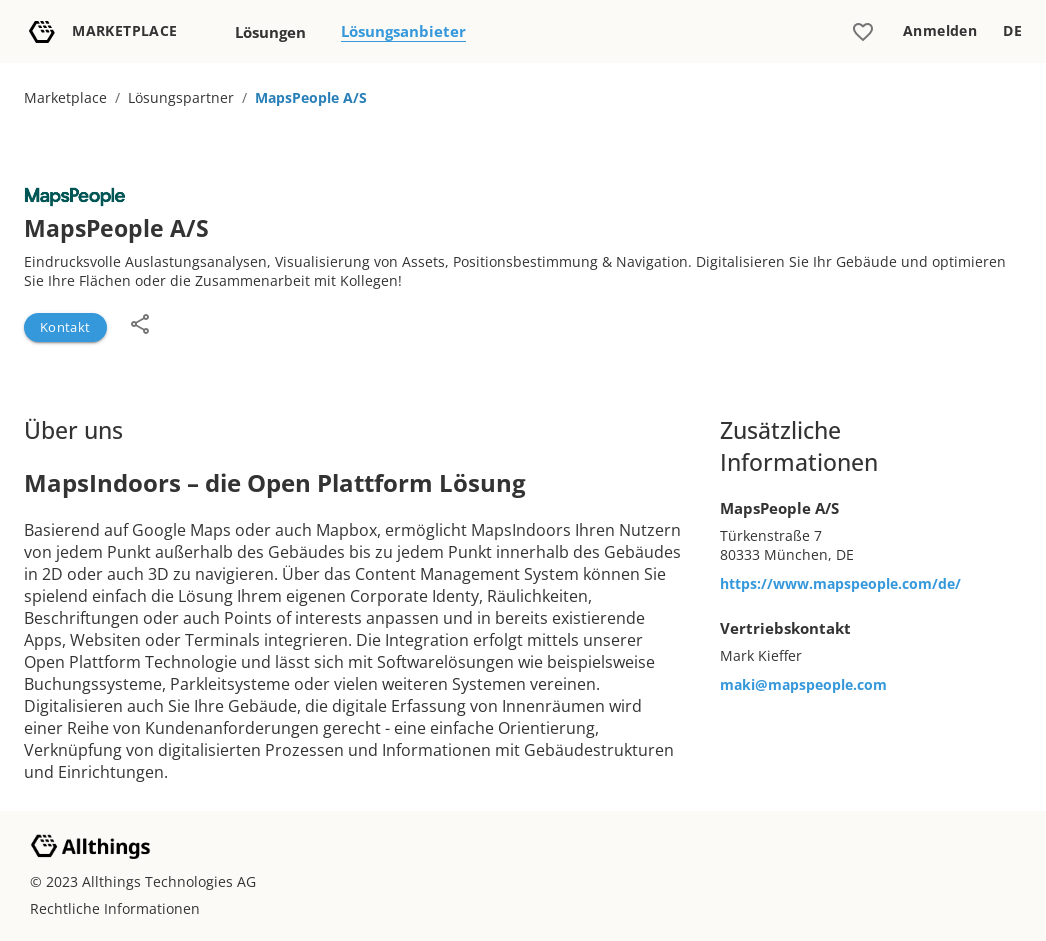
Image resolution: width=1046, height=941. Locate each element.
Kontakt (65, 327)
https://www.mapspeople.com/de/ (840, 583)
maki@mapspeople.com (803, 684)
